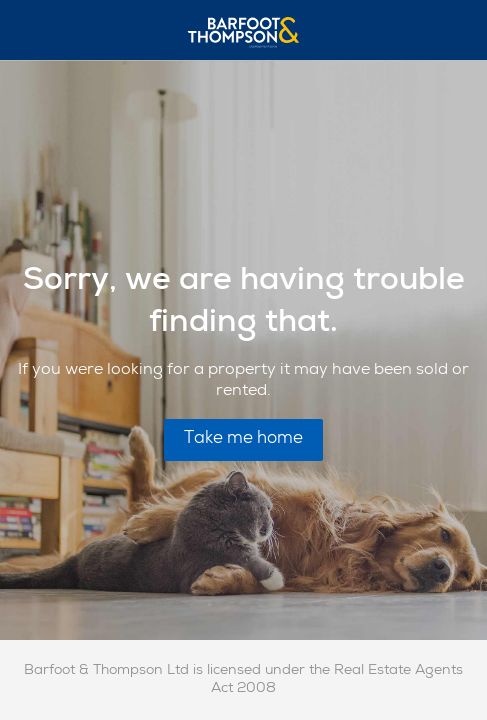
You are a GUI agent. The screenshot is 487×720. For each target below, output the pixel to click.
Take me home (243, 439)
